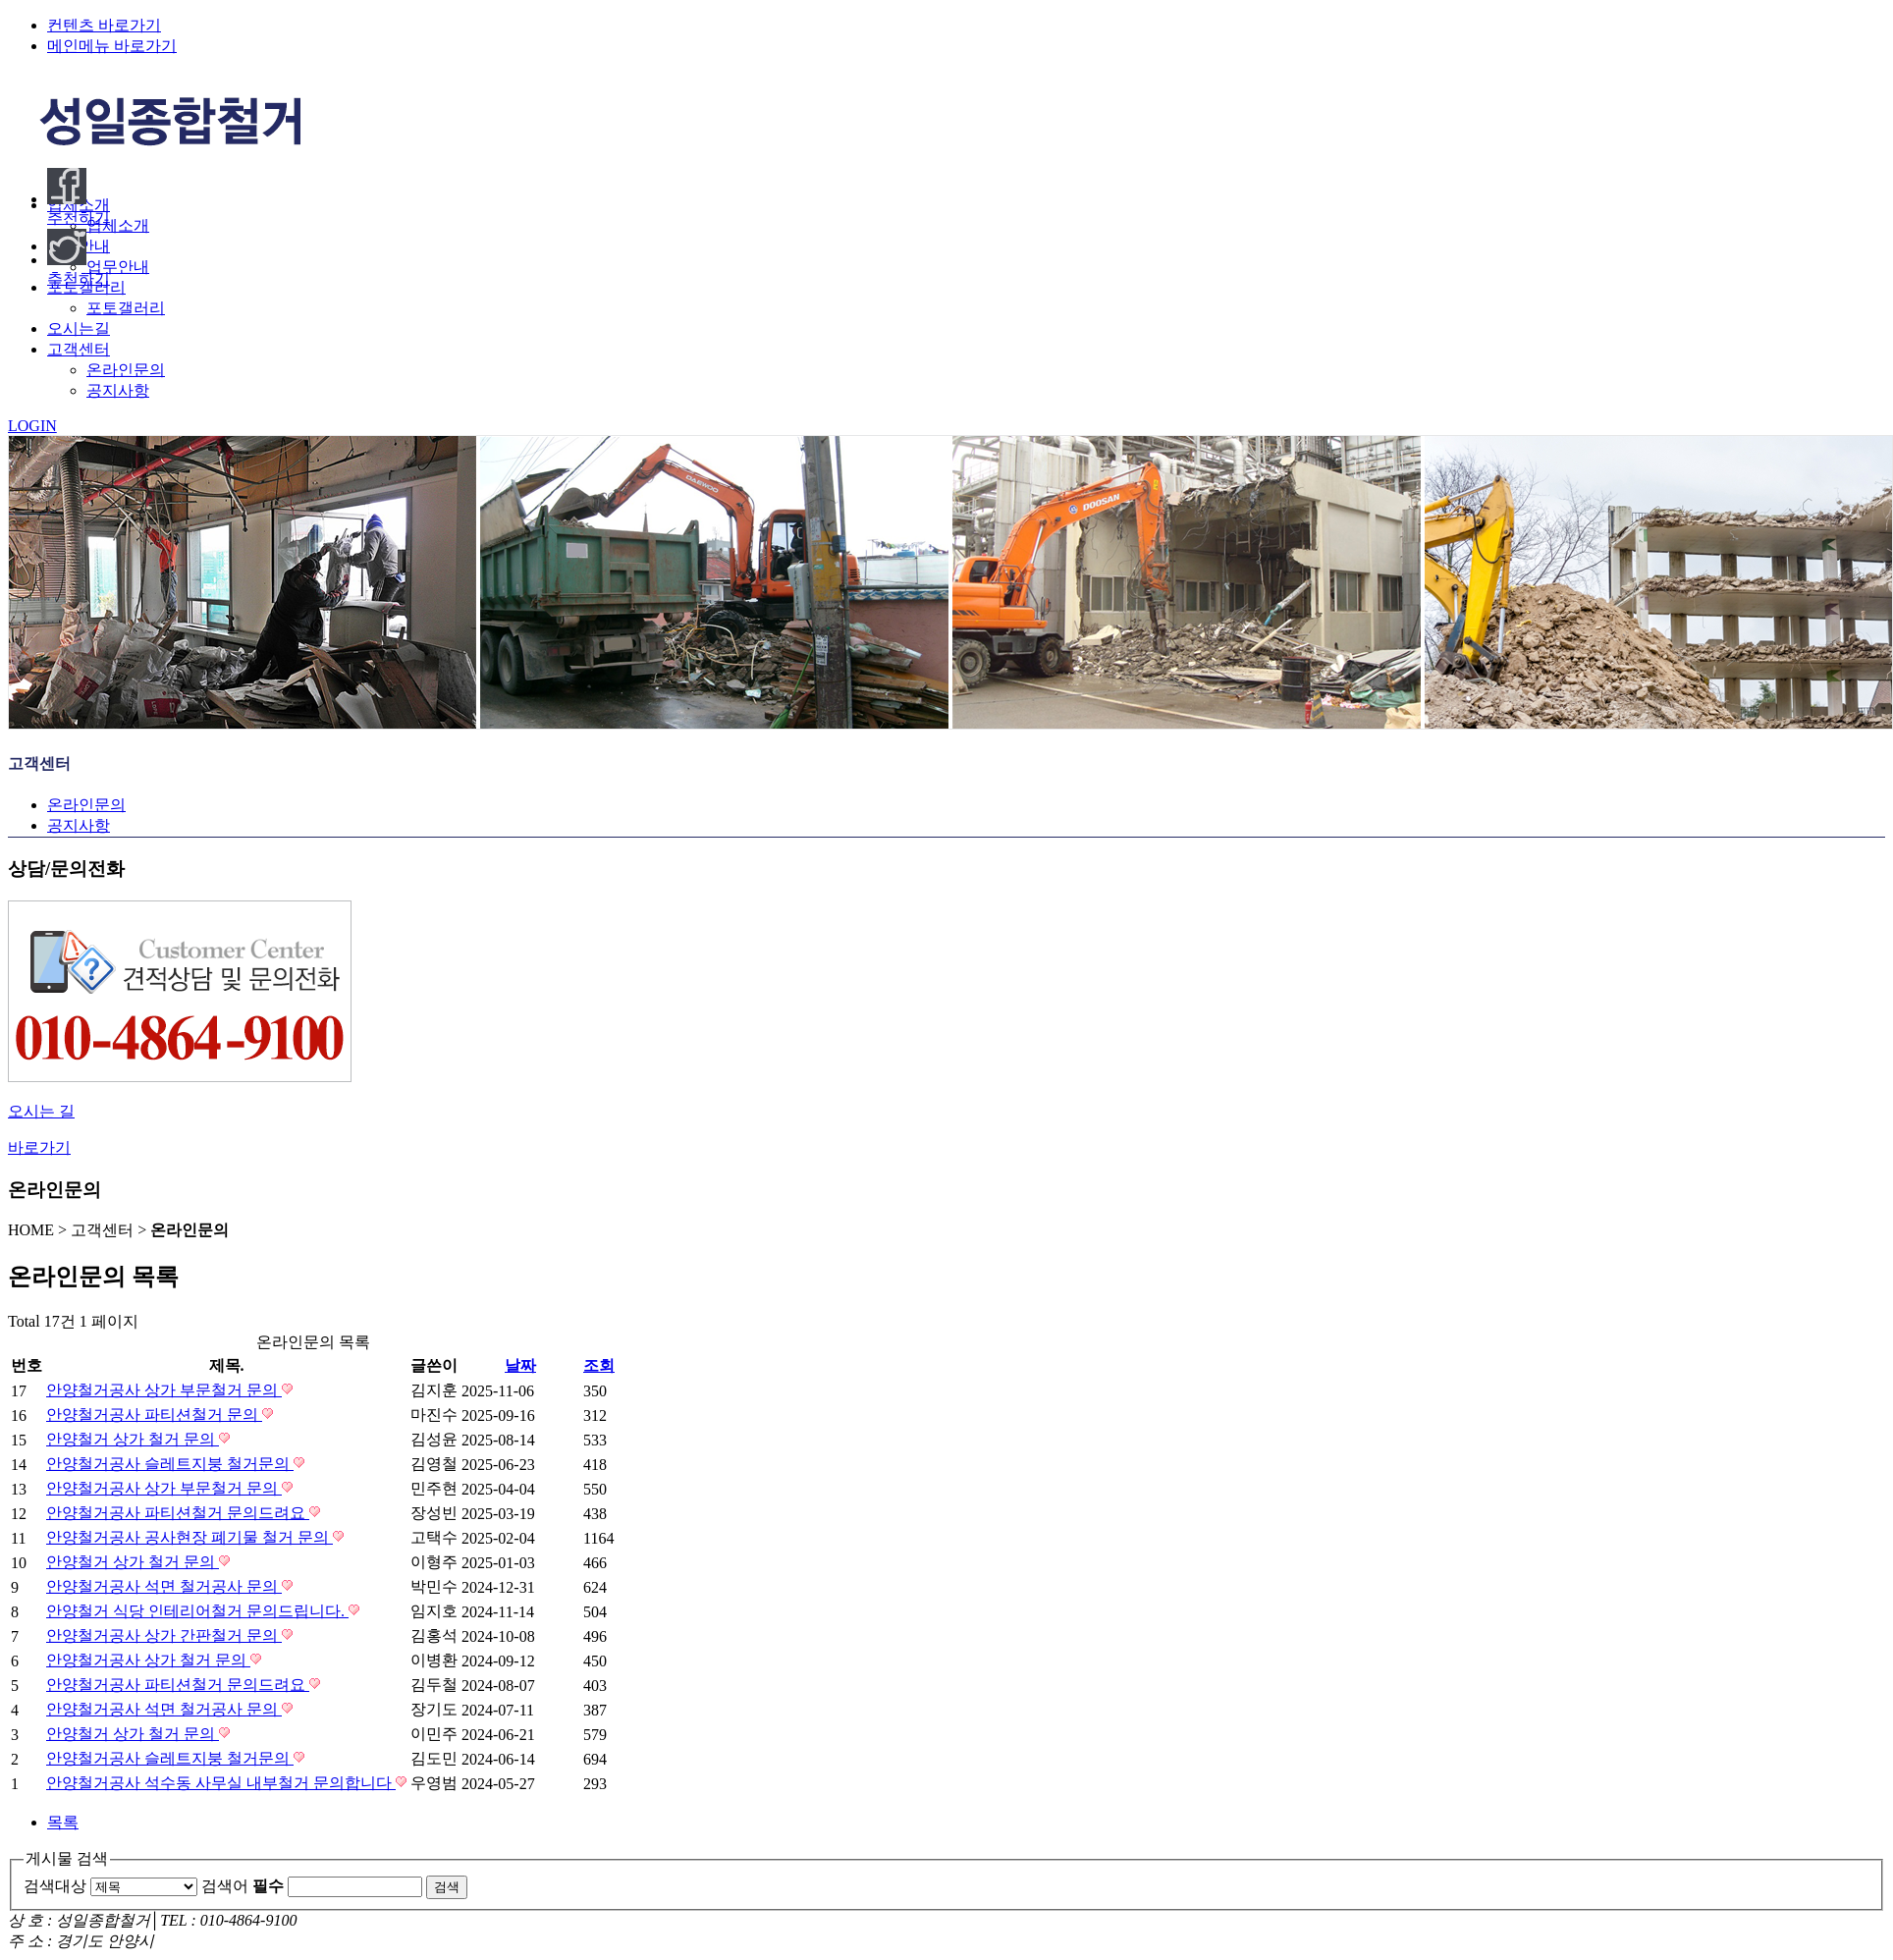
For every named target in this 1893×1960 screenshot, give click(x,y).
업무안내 (117, 266)
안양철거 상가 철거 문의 (132, 1439)
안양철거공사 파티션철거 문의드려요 (177, 1512)
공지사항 (117, 390)
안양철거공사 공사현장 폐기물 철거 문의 (189, 1537)
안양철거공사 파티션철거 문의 (154, 1414)
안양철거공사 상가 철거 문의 (148, 1660)
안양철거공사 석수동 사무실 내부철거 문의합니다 (221, 1782)
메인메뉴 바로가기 (112, 45)
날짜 (520, 1365)
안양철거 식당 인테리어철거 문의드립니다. (197, 1611)
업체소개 (117, 225)
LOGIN (32, 425)
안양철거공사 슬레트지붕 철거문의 (170, 1463)
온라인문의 (125, 369)
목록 (63, 1822)
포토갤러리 (125, 307)
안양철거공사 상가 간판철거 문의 (164, 1635)
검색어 (242, 1886)
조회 (599, 1365)
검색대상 (55, 1886)
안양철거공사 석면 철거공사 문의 (164, 1586)
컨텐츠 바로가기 (104, 25)
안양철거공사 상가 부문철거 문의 (164, 1390)
